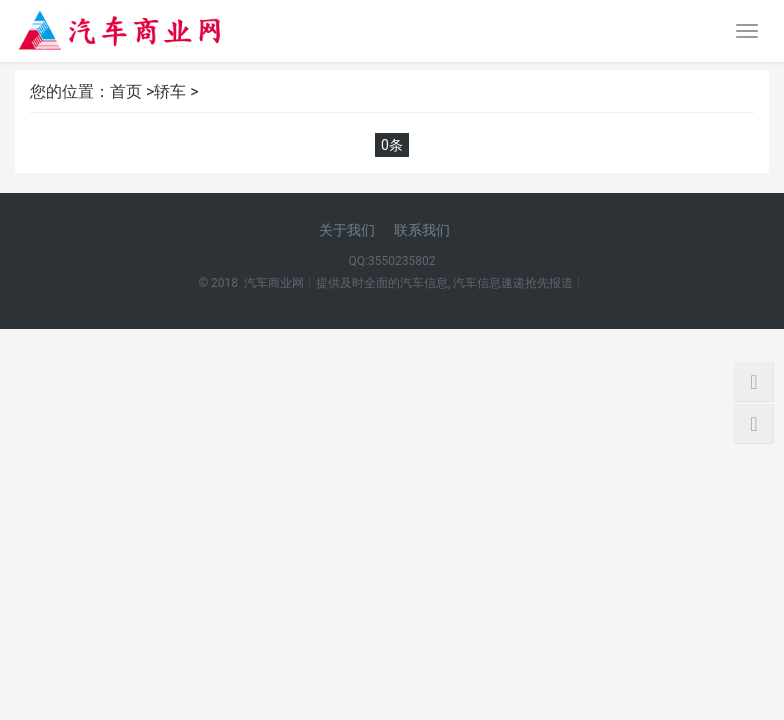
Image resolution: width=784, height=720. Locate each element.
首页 (126, 91)
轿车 (170, 91)
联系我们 (422, 230)
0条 (392, 145)
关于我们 (347, 230)
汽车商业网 (274, 283)
